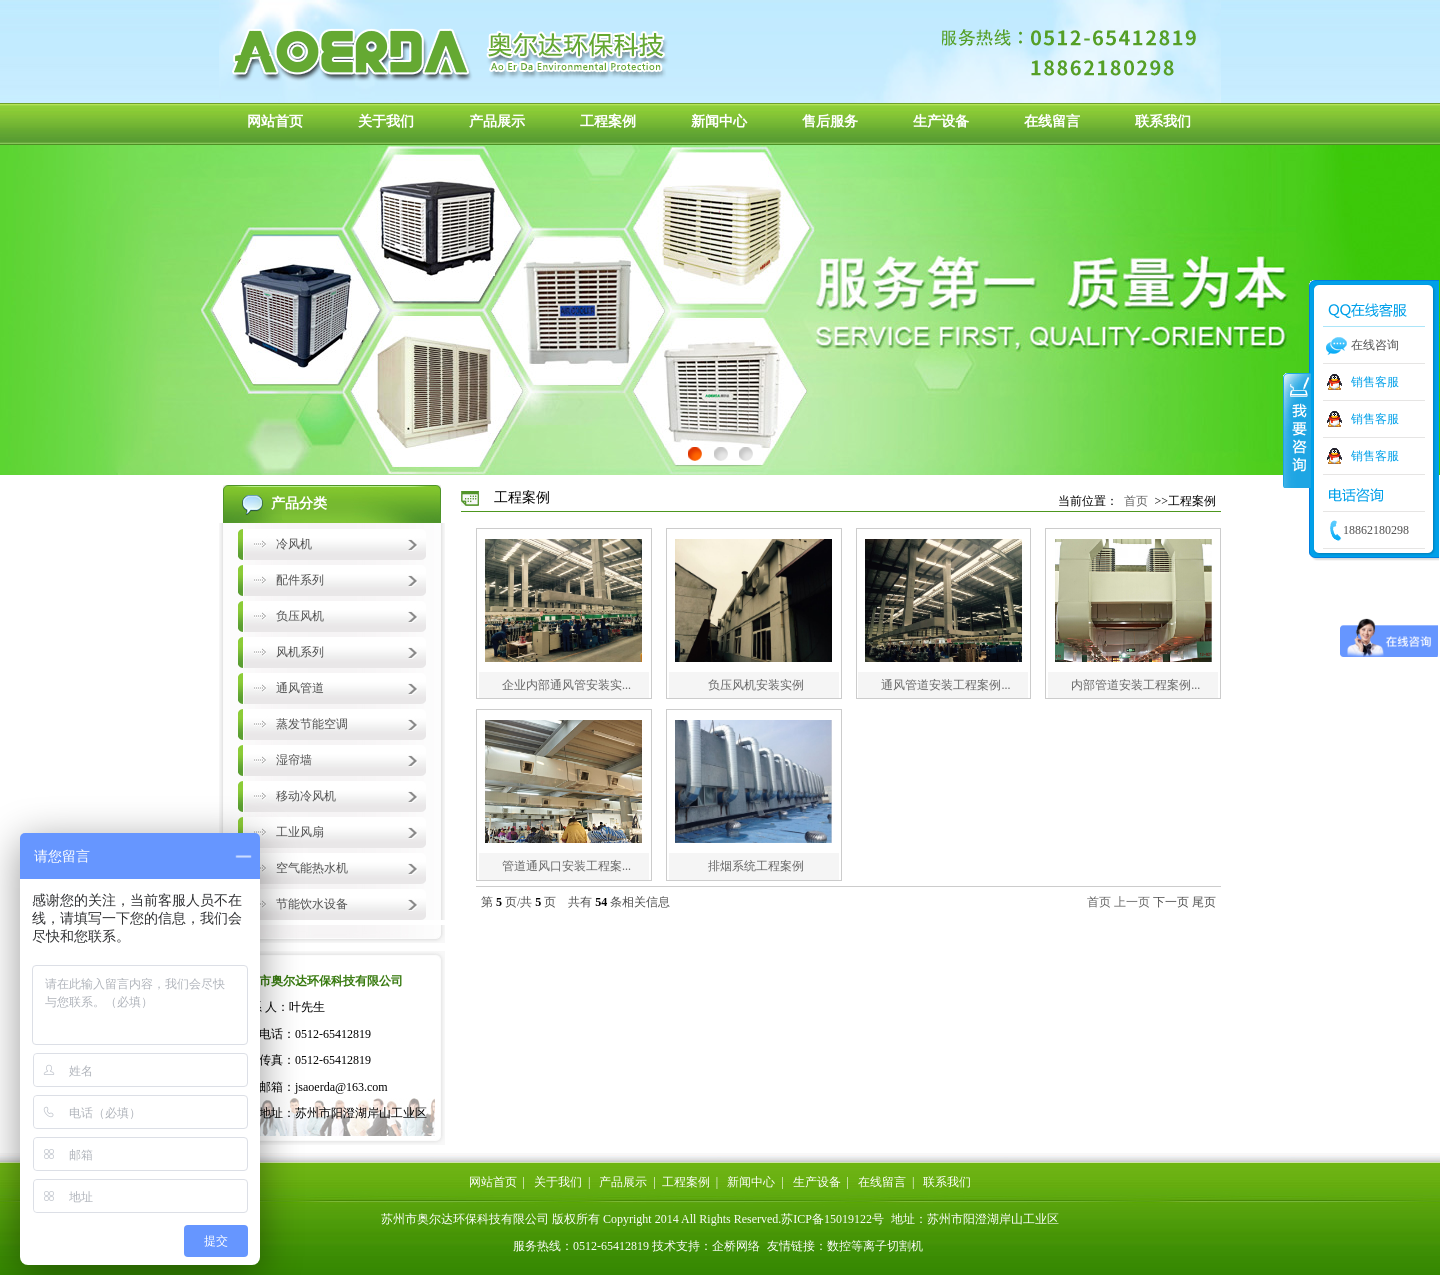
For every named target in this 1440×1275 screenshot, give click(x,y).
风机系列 (300, 652)
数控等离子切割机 (875, 1246)
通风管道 (300, 688)
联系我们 (1163, 121)
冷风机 (294, 544)
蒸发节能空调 (312, 724)
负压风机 (300, 616)
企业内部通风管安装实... (566, 685)
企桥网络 (736, 1246)
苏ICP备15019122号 (832, 1219)
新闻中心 (719, 121)
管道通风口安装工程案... (566, 866)
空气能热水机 (312, 868)
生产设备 (941, 121)
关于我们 (386, 121)
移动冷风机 (306, 796)
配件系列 (300, 580)
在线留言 (1052, 121)
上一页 (1132, 902)
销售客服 (1375, 382)
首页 (1136, 501)
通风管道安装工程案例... (945, 685)
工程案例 (608, 121)
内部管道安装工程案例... (1135, 685)
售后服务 (830, 121)
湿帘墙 (294, 760)
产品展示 (497, 121)
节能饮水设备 (312, 904)
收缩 (1297, 429)
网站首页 (275, 121)
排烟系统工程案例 (756, 866)
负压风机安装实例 (756, 685)
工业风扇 (300, 832)
